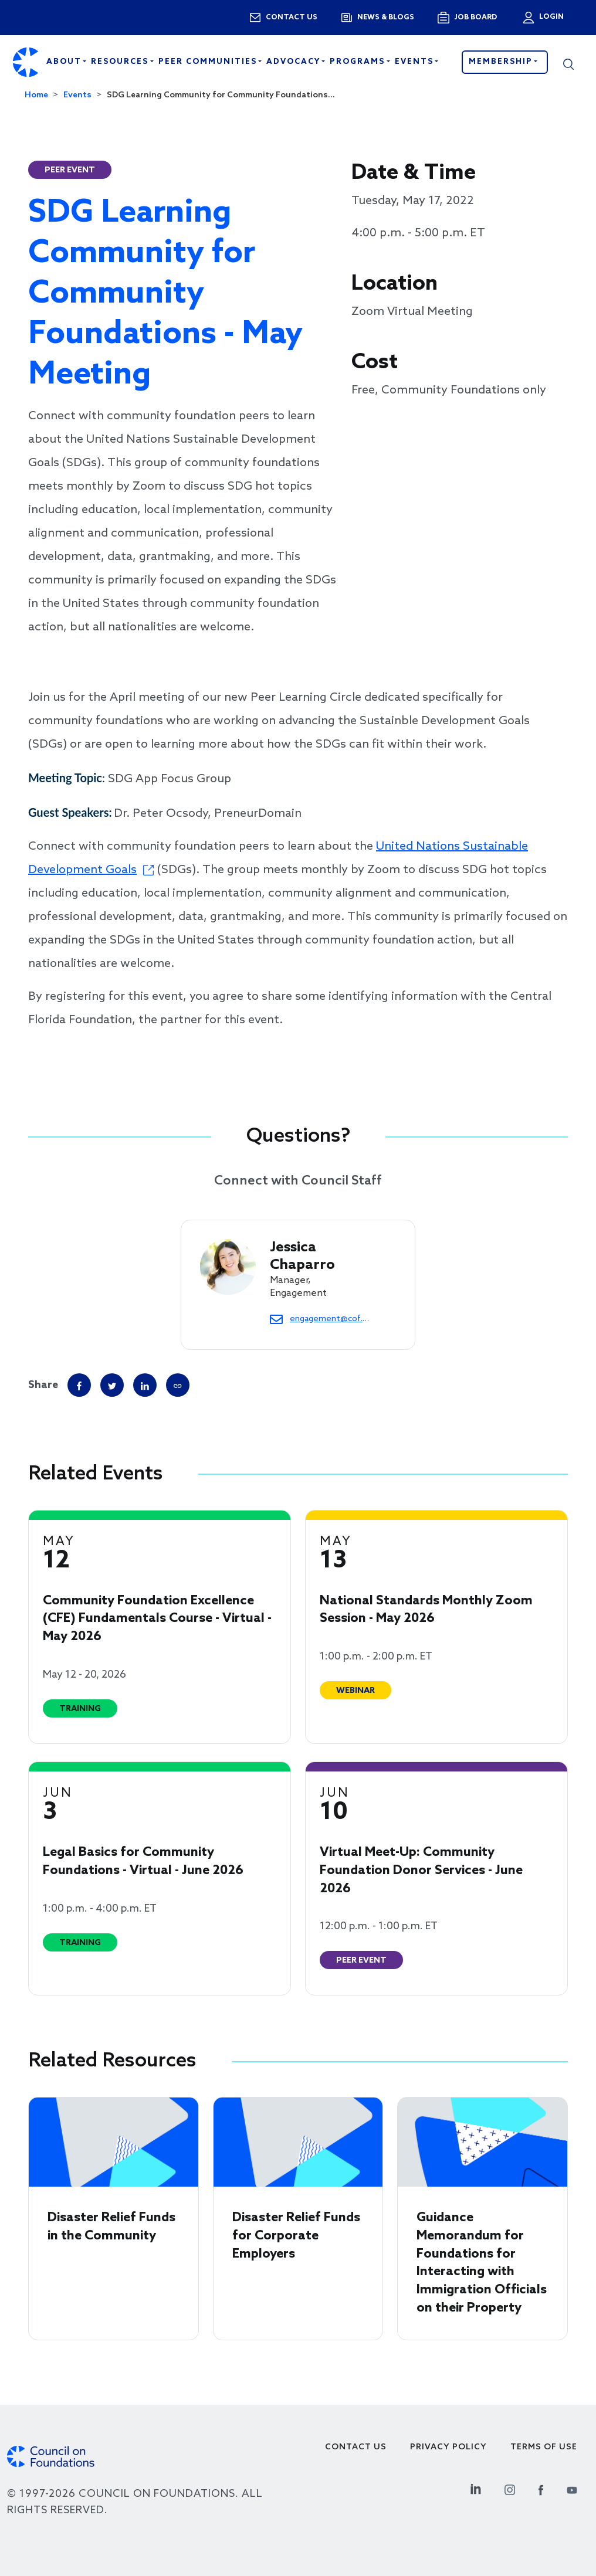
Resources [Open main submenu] (121, 61)
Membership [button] (502, 61)
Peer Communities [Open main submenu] (209, 61)
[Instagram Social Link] (509, 2488)
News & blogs (385, 17)
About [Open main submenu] (65, 61)
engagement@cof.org (329, 1319)
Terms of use (543, 2447)
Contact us (291, 17)
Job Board (475, 17)
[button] (568, 62)
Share (43, 1385)
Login (550, 17)
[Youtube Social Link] (572, 2488)
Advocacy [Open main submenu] (294, 61)
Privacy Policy (448, 2447)
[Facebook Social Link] (541, 2488)
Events (77, 95)
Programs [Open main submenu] (359, 61)
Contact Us (356, 2447)
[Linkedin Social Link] (475, 2488)
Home (36, 95)
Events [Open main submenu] (415, 61)
